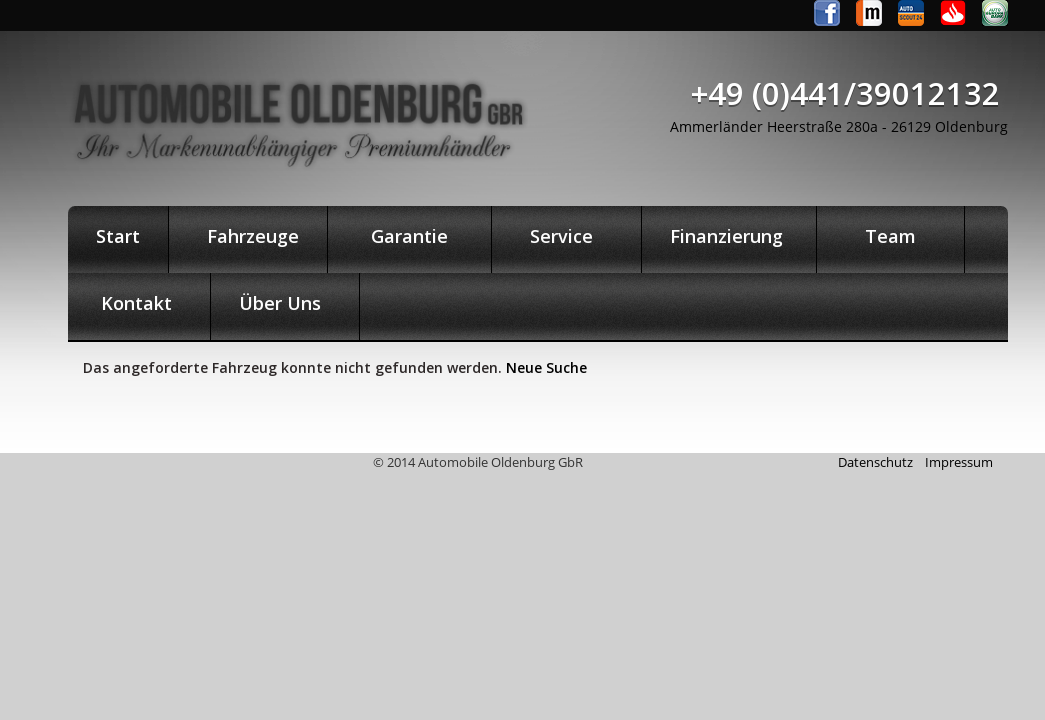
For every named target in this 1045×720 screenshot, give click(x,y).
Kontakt (139, 303)
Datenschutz (875, 462)
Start (118, 236)
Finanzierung (729, 236)
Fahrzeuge (248, 236)
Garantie (409, 236)
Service (566, 236)
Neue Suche (546, 367)
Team (890, 236)
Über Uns (285, 303)
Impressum (959, 462)
